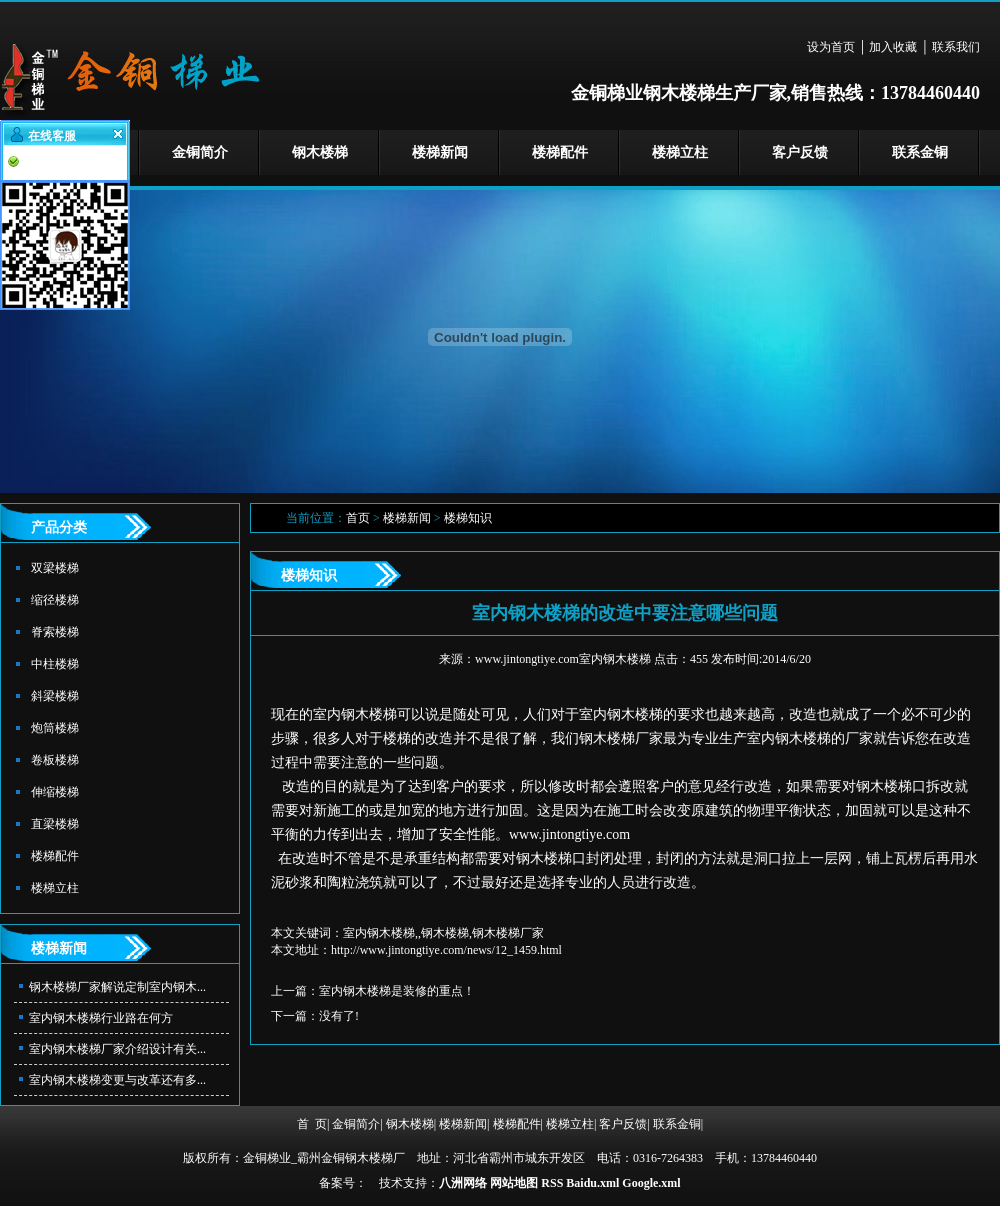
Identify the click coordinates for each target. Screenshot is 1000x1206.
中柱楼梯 (55, 664)
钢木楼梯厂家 (621, 738)
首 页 (312, 1124)
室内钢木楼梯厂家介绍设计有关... (117, 1049)
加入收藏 (893, 47)
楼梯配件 (560, 152)
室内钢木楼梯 (355, 714)
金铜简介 (200, 152)
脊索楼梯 (55, 632)
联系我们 (956, 47)
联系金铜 (920, 152)
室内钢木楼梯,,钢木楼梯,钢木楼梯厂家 (443, 933)
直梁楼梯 (55, 824)
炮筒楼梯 (55, 728)
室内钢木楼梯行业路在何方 (101, 1018)
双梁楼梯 (55, 568)
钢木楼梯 (320, 152)
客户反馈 (800, 152)
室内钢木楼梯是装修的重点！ (397, 991)
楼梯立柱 (680, 152)
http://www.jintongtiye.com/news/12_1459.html (446, 950)
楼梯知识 (468, 518)
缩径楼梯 (55, 600)
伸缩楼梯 (55, 792)
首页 (358, 518)
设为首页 (831, 47)
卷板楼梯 (55, 760)
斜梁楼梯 (55, 696)
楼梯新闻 (440, 152)
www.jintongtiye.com (569, 834)
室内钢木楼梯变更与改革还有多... (117, 1080)
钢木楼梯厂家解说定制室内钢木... (117, 987)
